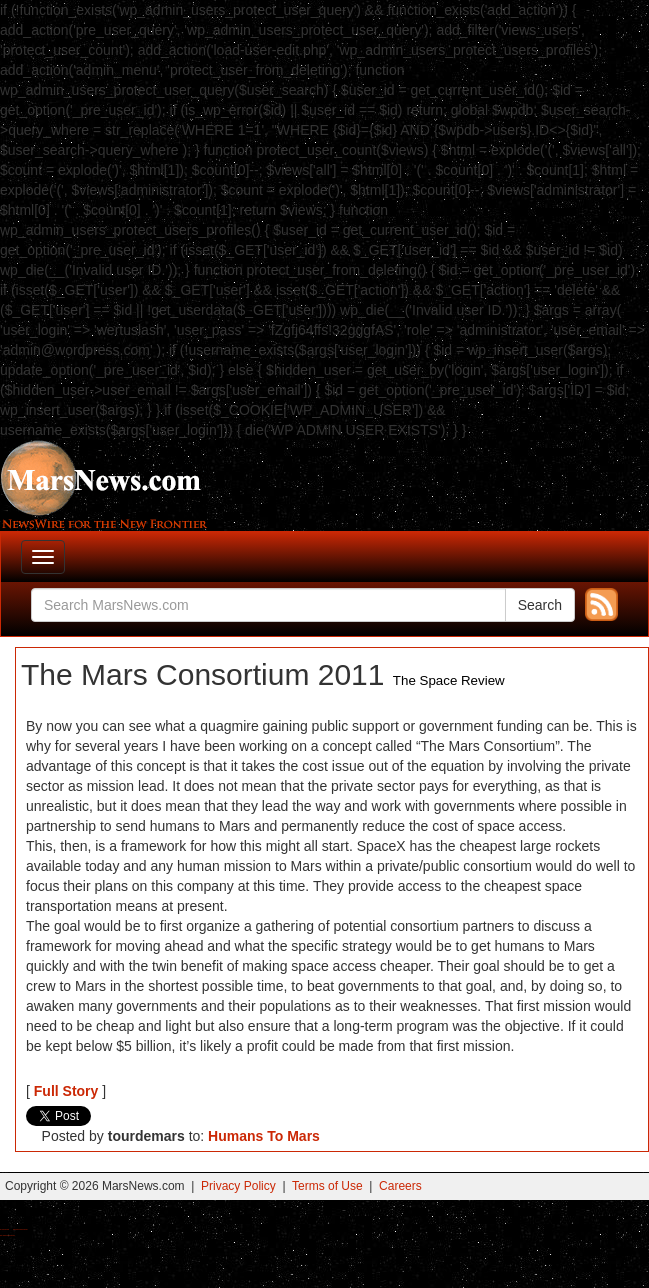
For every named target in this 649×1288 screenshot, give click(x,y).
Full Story (66, 1091)
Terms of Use (327, 1186)
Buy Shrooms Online (4, 1229)
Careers (400, 1186)
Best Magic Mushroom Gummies (20, 1229)
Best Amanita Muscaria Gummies (7, 1235)
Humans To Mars (264, 1136)
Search (540, 605)
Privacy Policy (238, 1186)
